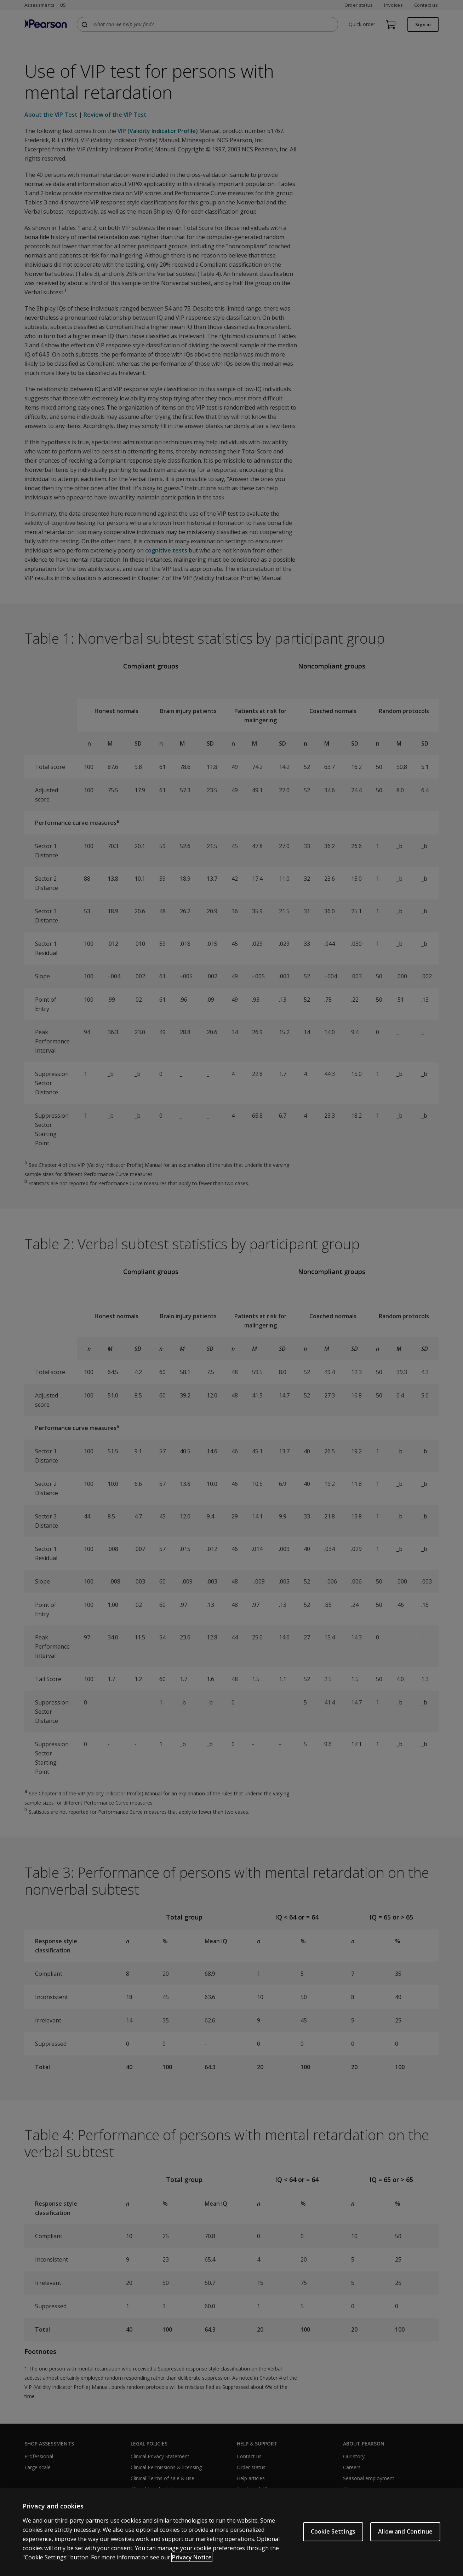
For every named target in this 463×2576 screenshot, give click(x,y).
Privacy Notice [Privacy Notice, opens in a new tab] (192, 2557)
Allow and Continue (405, 2531)
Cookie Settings (333, 2531)
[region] (231, 2532)
